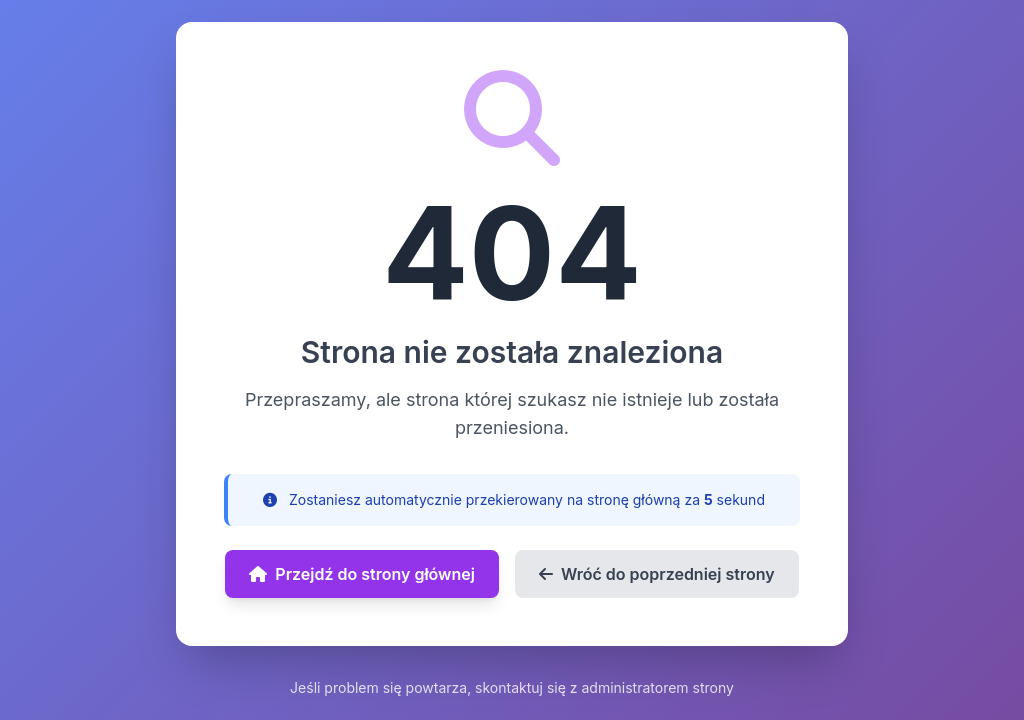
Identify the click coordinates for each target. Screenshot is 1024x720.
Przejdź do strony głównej (362, 574)
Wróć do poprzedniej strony (657, 574)
